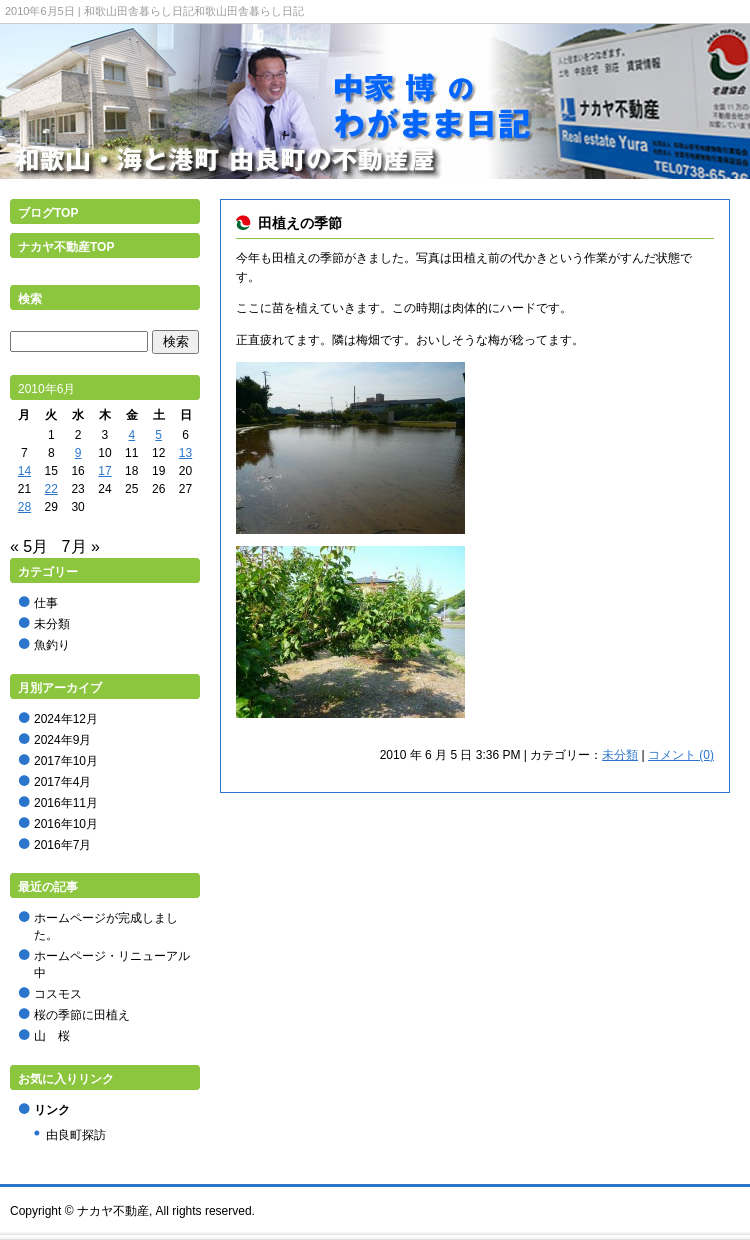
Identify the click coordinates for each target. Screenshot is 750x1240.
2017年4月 (62, 782)
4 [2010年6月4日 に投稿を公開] (131, 435)
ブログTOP (48, 213)
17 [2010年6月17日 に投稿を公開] (104, 471)
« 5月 (29, 546)
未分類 (620, 755)
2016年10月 (66, 824)
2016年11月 (66, 803)
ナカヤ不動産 (113, 1211)
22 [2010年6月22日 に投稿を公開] (51, 489)
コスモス (58, 994)
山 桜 (52, 1036)
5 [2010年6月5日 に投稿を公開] (158, 435)
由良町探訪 (76, 1135)
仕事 (46, 603)
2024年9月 (62, 740)
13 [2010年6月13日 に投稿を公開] (185, 453)
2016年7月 (62, 845)
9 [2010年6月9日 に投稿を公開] (78, 453)
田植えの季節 (300, 223)
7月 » (81, 546)
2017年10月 (66, 761)
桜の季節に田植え (82, 1015)
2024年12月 (66, 719)
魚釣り (52, 645)
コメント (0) (681, 755)
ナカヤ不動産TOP (66, 247)
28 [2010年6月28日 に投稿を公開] (24, 507)
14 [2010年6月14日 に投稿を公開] (24, 471)
